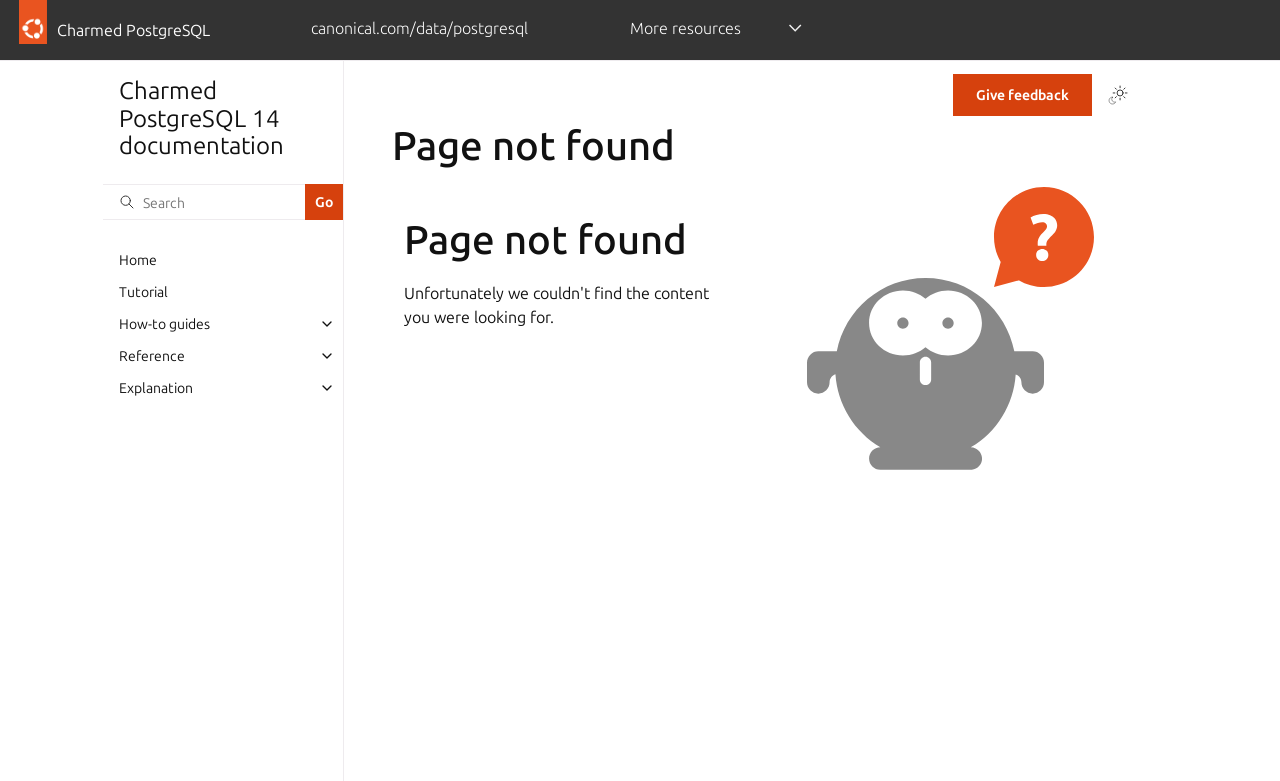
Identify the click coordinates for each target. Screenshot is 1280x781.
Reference (152, 356)
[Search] (204, 202)
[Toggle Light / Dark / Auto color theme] (1118, 95)
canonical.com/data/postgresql (419, 28)
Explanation (156, 388)
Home (138, 260)
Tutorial (143, 292)
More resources (685, 28)
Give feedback (1022, 95)
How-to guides (164, 324)
